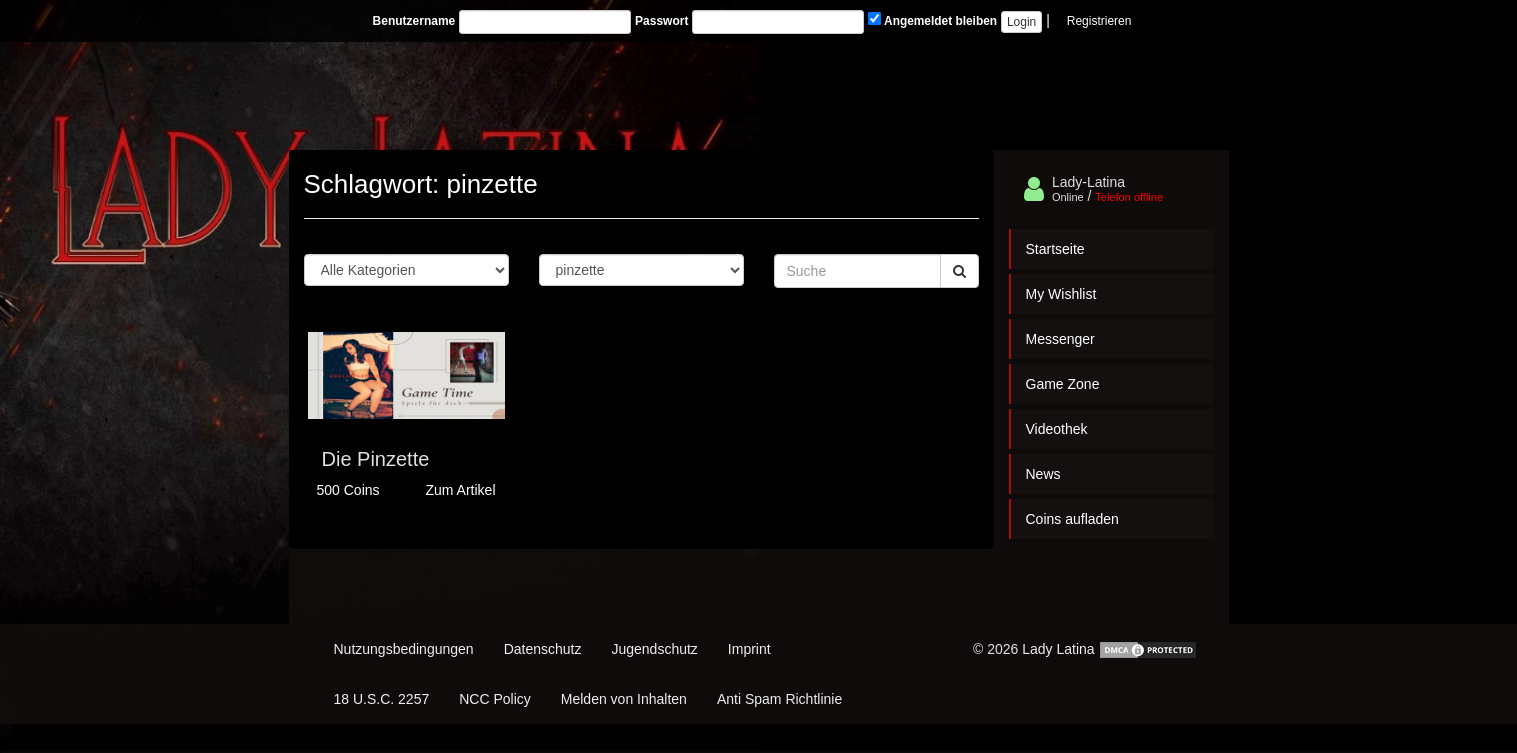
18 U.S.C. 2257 (382, 699)
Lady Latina (1058, 649)
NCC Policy (495, 699)
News (1043, 474)
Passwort (661, 21)
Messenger (1060, 339)
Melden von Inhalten (624, 699)
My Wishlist (1061, 294)
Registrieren (1099, 21)
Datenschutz (543, 649)
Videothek (1057, 429)
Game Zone (1063, 384)
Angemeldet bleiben (932, 20)
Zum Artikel (460, 490)
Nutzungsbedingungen (404, 649)
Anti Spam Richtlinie (779, 699)
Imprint (749, 649)
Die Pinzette (376, 459)
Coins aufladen (1072, 519)
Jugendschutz (654, 649)
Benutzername (414, 21)
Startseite (1055, 249)
